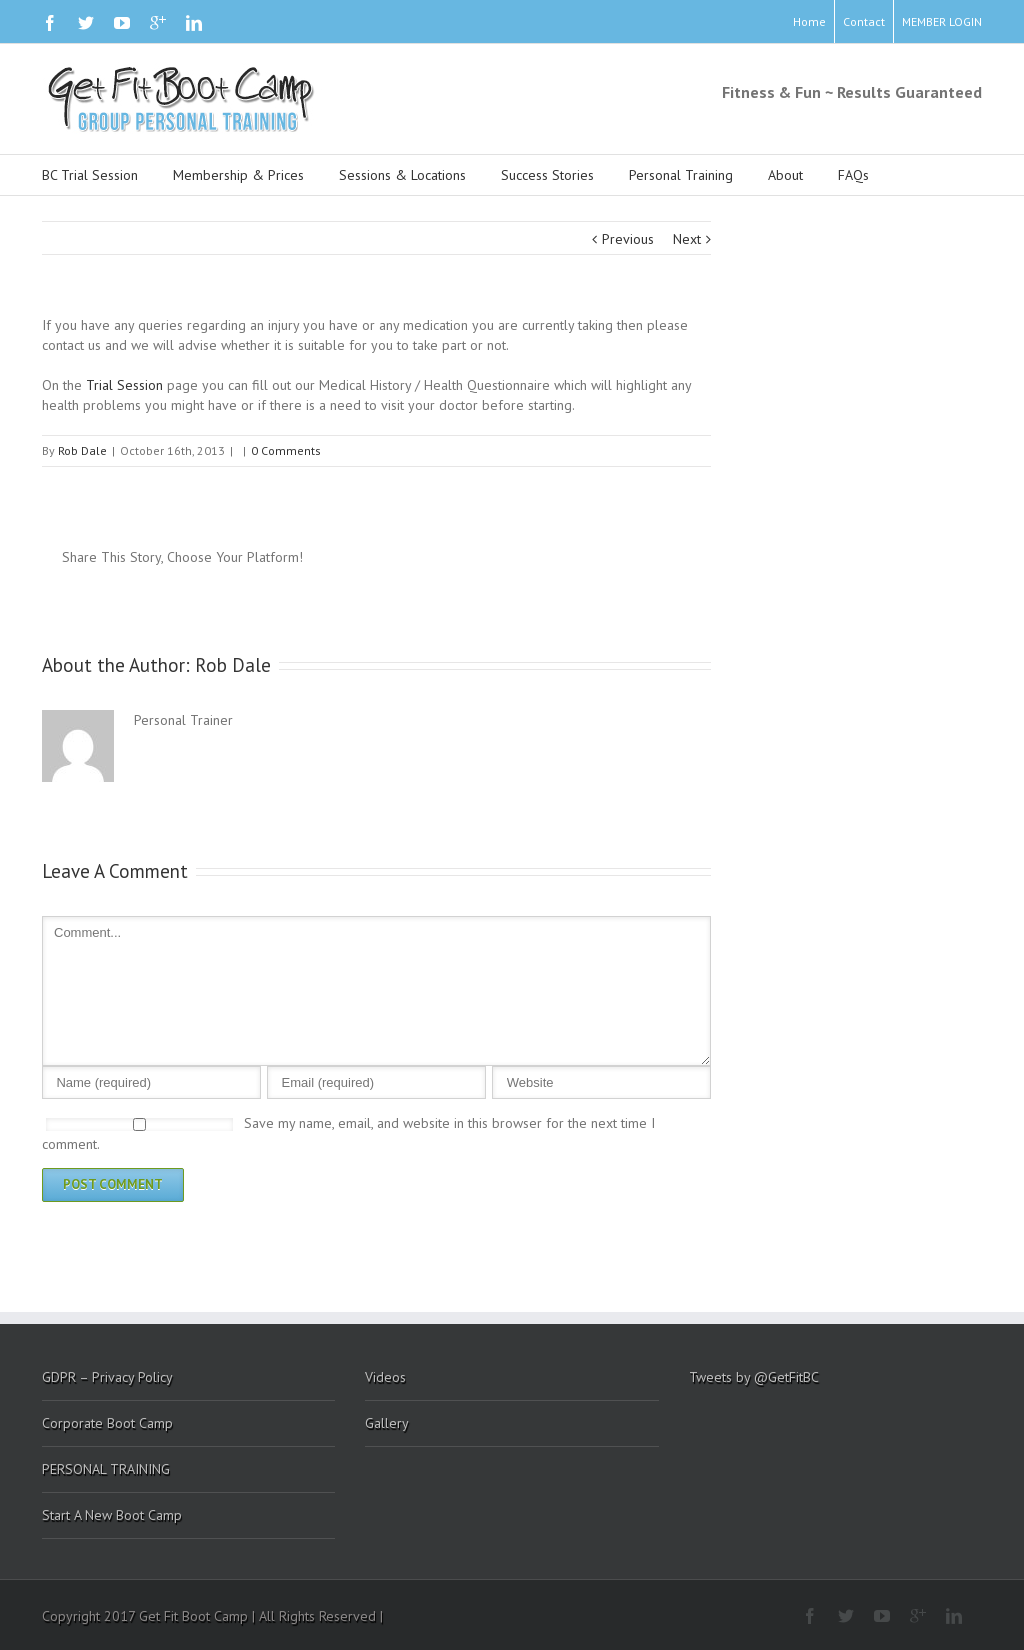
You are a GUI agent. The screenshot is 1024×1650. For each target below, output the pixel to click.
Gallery (387, 1423)
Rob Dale (82, 450)
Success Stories (547, 175)
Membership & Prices (238, 175)
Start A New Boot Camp (112, 1515)
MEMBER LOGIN (942, 21)
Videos (385, 1377)
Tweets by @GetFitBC (754, 1377)
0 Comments (286, 450)
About (785, 175)
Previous (628, 239)
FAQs (853, 175)
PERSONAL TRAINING (106, 1469)
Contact (864, 21)
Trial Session (124, 385)
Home (809, 21)
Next (687, 239)
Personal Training (681, 175)
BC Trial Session (90, 175)
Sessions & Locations (402, 175)
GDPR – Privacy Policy (107, 1377)
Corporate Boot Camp (107, 1423)
